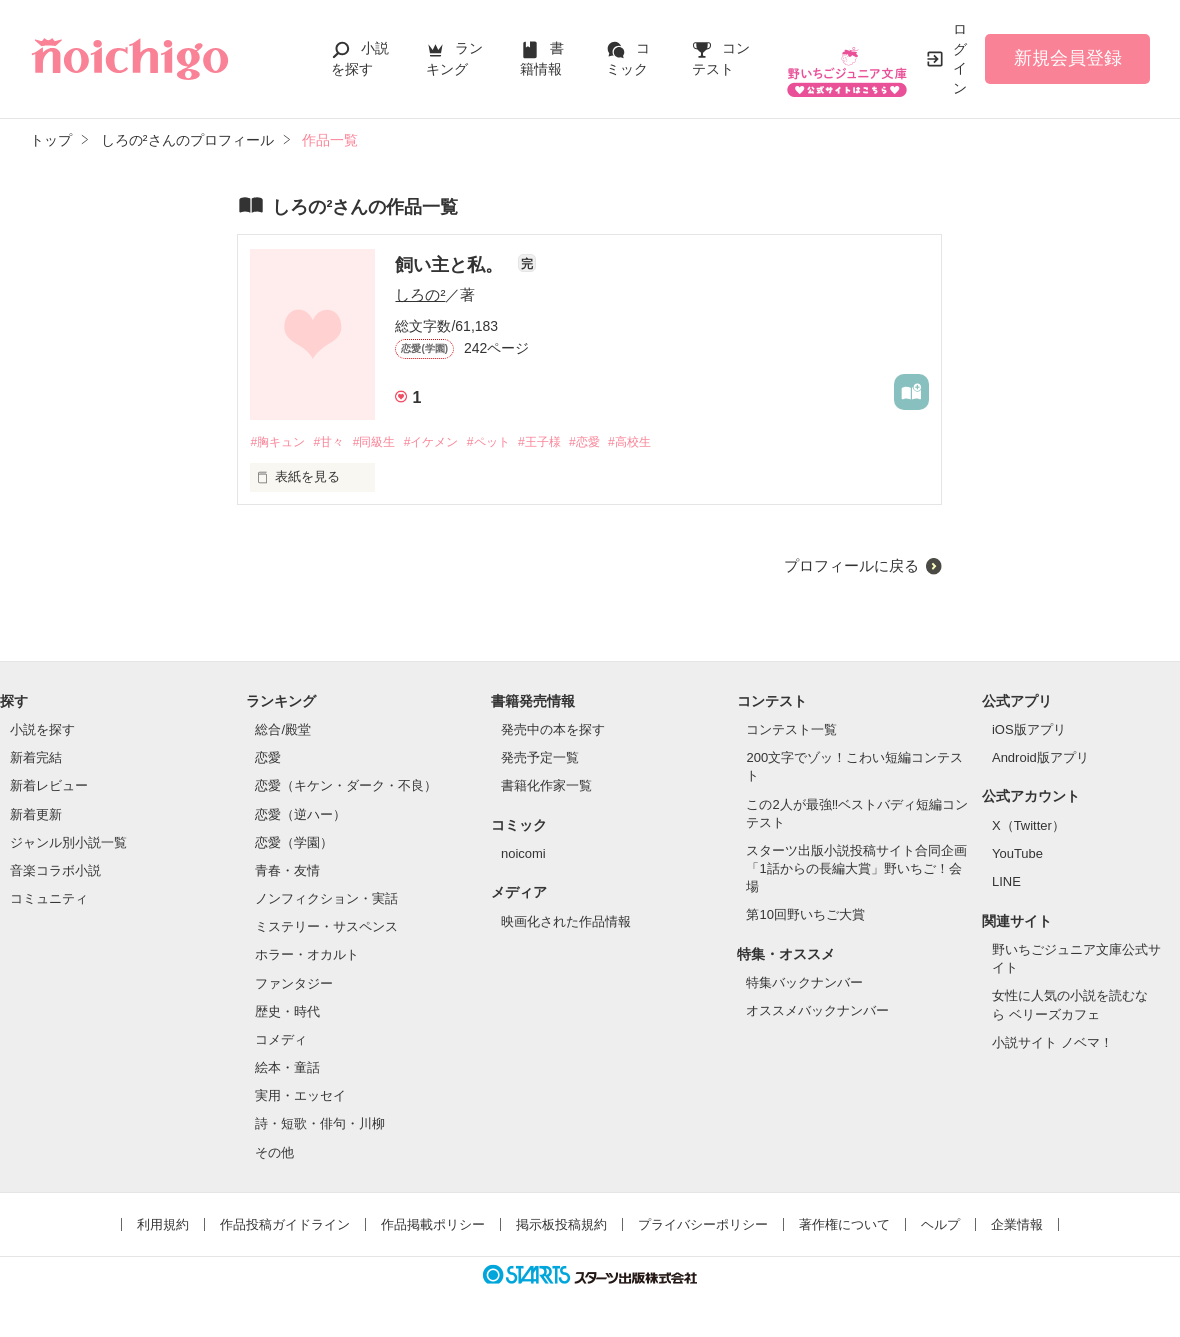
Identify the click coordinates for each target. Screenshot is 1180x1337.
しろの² (420, 294)
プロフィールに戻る (851, 566)
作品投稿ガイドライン (285, 1225)
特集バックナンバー (804, 983)
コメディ (281, 1040)
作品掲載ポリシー (433, 1225)
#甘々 (336, 442)
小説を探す (42, 730)
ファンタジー (294, 984)
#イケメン (448, 442)
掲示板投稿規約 (561, 1225)
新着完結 (36, 758)
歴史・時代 (287, 1012)
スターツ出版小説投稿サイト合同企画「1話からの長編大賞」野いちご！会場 (856, 869)
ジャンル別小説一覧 (68, 843)
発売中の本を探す (553, 730)
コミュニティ (49, 899)
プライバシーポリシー (703, 1225)
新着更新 (36, 815)
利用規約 (163, 1225)
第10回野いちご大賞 (805, 916)
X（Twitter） (1028, 826)
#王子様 (568, 442)
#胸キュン (279, 442)
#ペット (511, 442)
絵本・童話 (287, 1068)
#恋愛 (617, 442)
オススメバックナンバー (817, 1012)
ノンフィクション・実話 (326, 899)
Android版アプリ (1040, 758)
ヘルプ (940, 1225)
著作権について (844, 1225)
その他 (274, 1153)
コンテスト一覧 (791, 730)
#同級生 (386, 442)
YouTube (1017, 854)
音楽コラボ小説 (55, 871)
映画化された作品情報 (566, 922)
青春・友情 (287, 871)
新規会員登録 (1068, 58)
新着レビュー (49, 787)
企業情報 (1017, 1225)
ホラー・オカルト (307, 956)
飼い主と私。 (451, 265)
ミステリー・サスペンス (326, 927)
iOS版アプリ (1029, 730)
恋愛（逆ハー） (300, 815)
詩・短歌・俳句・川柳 (320, 1124)
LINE (1006, 883)
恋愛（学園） (294, 843)
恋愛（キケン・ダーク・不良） (346, 787)
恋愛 (268, 758)
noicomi (523, 854)
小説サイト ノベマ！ (1052, 1043)
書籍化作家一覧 (546, 787)
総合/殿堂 (283, 730)
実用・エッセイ (300, 1096)
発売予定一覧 (540, 758)
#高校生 (667, 442)
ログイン (960, 58)
